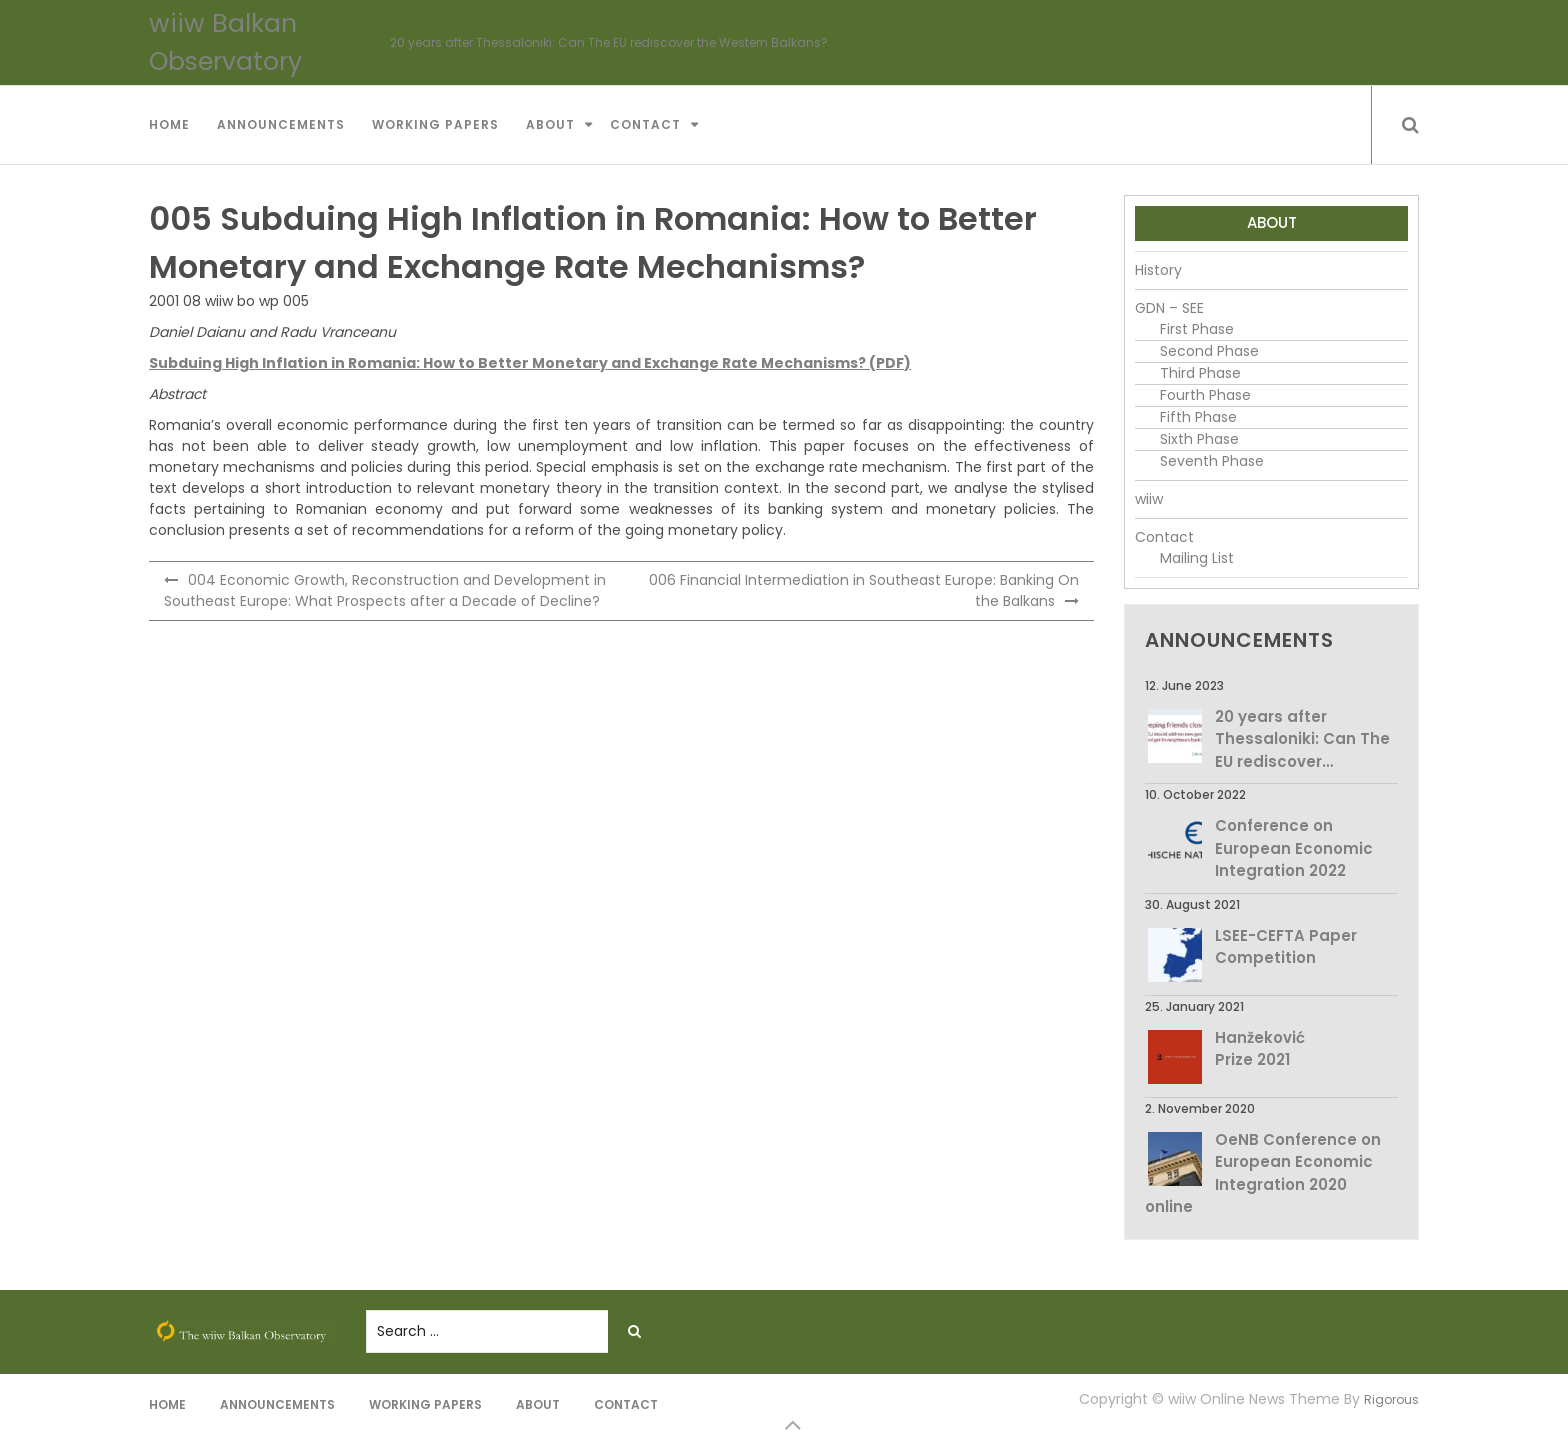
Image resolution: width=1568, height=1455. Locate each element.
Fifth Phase (1198, 417)
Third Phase (1200, 373)
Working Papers (435, 124)
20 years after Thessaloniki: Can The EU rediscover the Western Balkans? (609, 42)
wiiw (1149, 499)
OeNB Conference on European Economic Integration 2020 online (1263, 1173)
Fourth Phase (1205, 395)
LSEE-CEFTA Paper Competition (1286, 947)
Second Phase (1209, 351)
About (550, 124)
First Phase (1197, 329)
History (1158, 270)
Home (169, 124)
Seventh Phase (1212, 461)
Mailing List (1197, 558)
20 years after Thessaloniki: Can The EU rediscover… (1302, 739)
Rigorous (1391, 1399)
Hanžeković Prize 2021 (1260, 1049)
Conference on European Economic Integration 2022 (1294, 848)
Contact (645, 124)
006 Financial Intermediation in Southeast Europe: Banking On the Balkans (864, 590)
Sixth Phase (1199, 439)
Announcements (281, 124)
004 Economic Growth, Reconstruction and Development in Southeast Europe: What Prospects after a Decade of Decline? (385, 590)
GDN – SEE (1169, 308)
